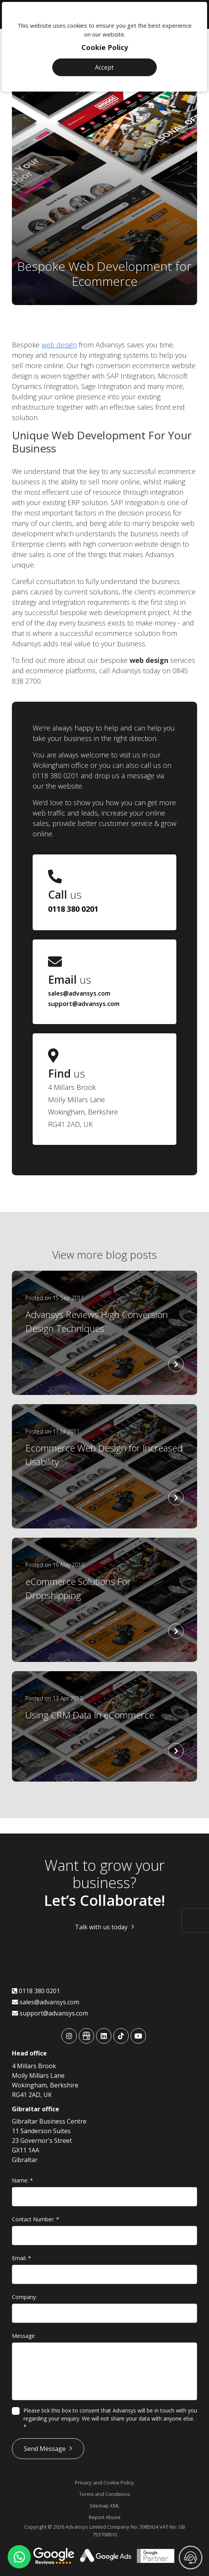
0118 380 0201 (73, 909)
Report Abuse (105, 2517)
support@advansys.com (83, 1003)
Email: (21, 2258)
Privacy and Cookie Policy (104, 2482)
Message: (24, 2335)
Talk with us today (101, 1927)
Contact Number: (35, 2219)
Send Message (45, 2448)
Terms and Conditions (104, 2494)
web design (59, 344)
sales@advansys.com (79, 993)
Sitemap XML (104, 2505)
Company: (24, 2297)
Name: (22, 2180)
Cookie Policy (104, 47)
